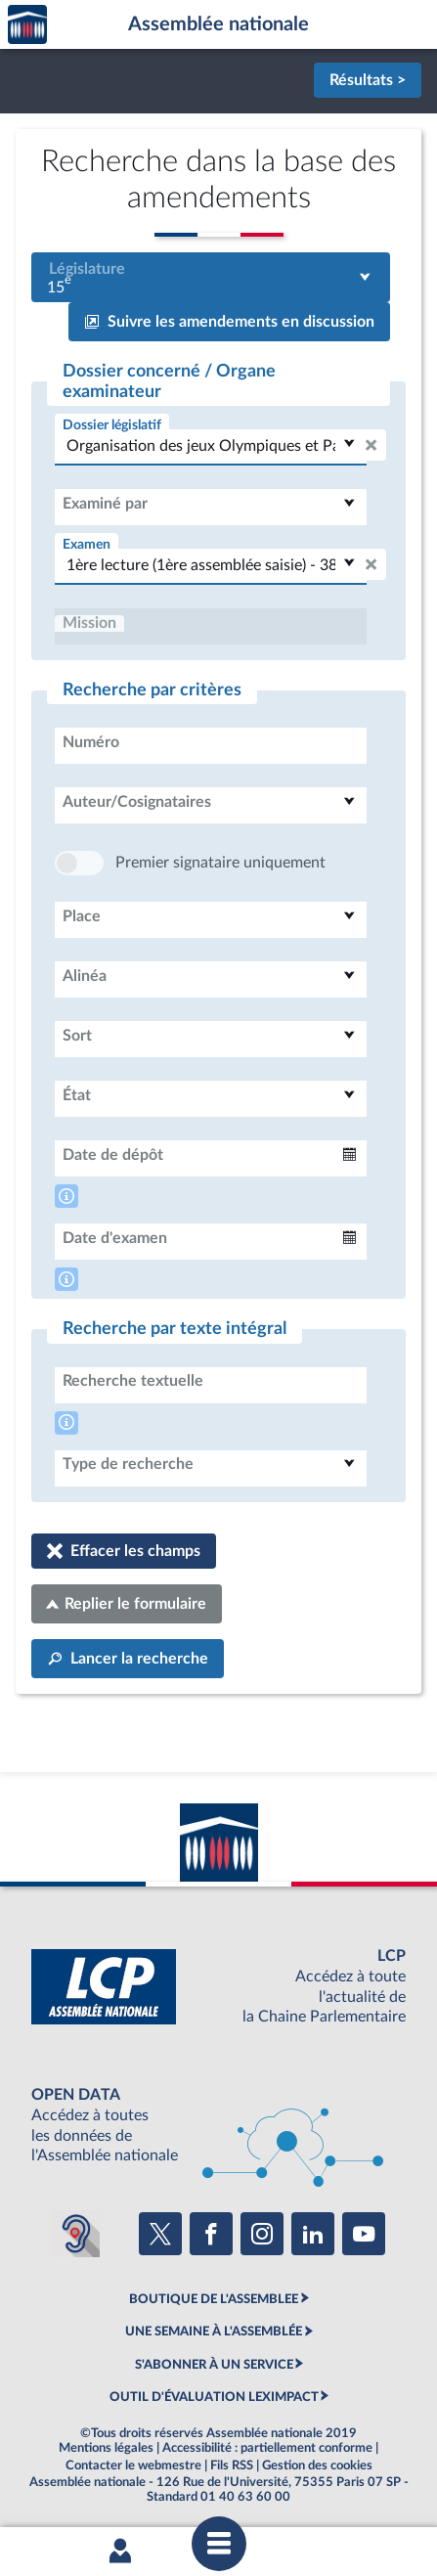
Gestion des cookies (317, 2465)
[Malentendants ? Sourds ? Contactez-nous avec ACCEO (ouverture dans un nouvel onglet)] (76, 2233)
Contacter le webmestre (133, 2465)
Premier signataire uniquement (220, 862)
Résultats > (367, 80)
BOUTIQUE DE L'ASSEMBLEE (213, 2299)
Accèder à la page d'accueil (27, 25)
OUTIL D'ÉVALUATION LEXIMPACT (214, 2397)
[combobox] (210, 277)
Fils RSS (231, 2465)
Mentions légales (106, 2448)
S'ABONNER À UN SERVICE (214, 2365)
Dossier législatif (112, 425)
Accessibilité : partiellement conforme (267, 2448)
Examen (86, 544)
